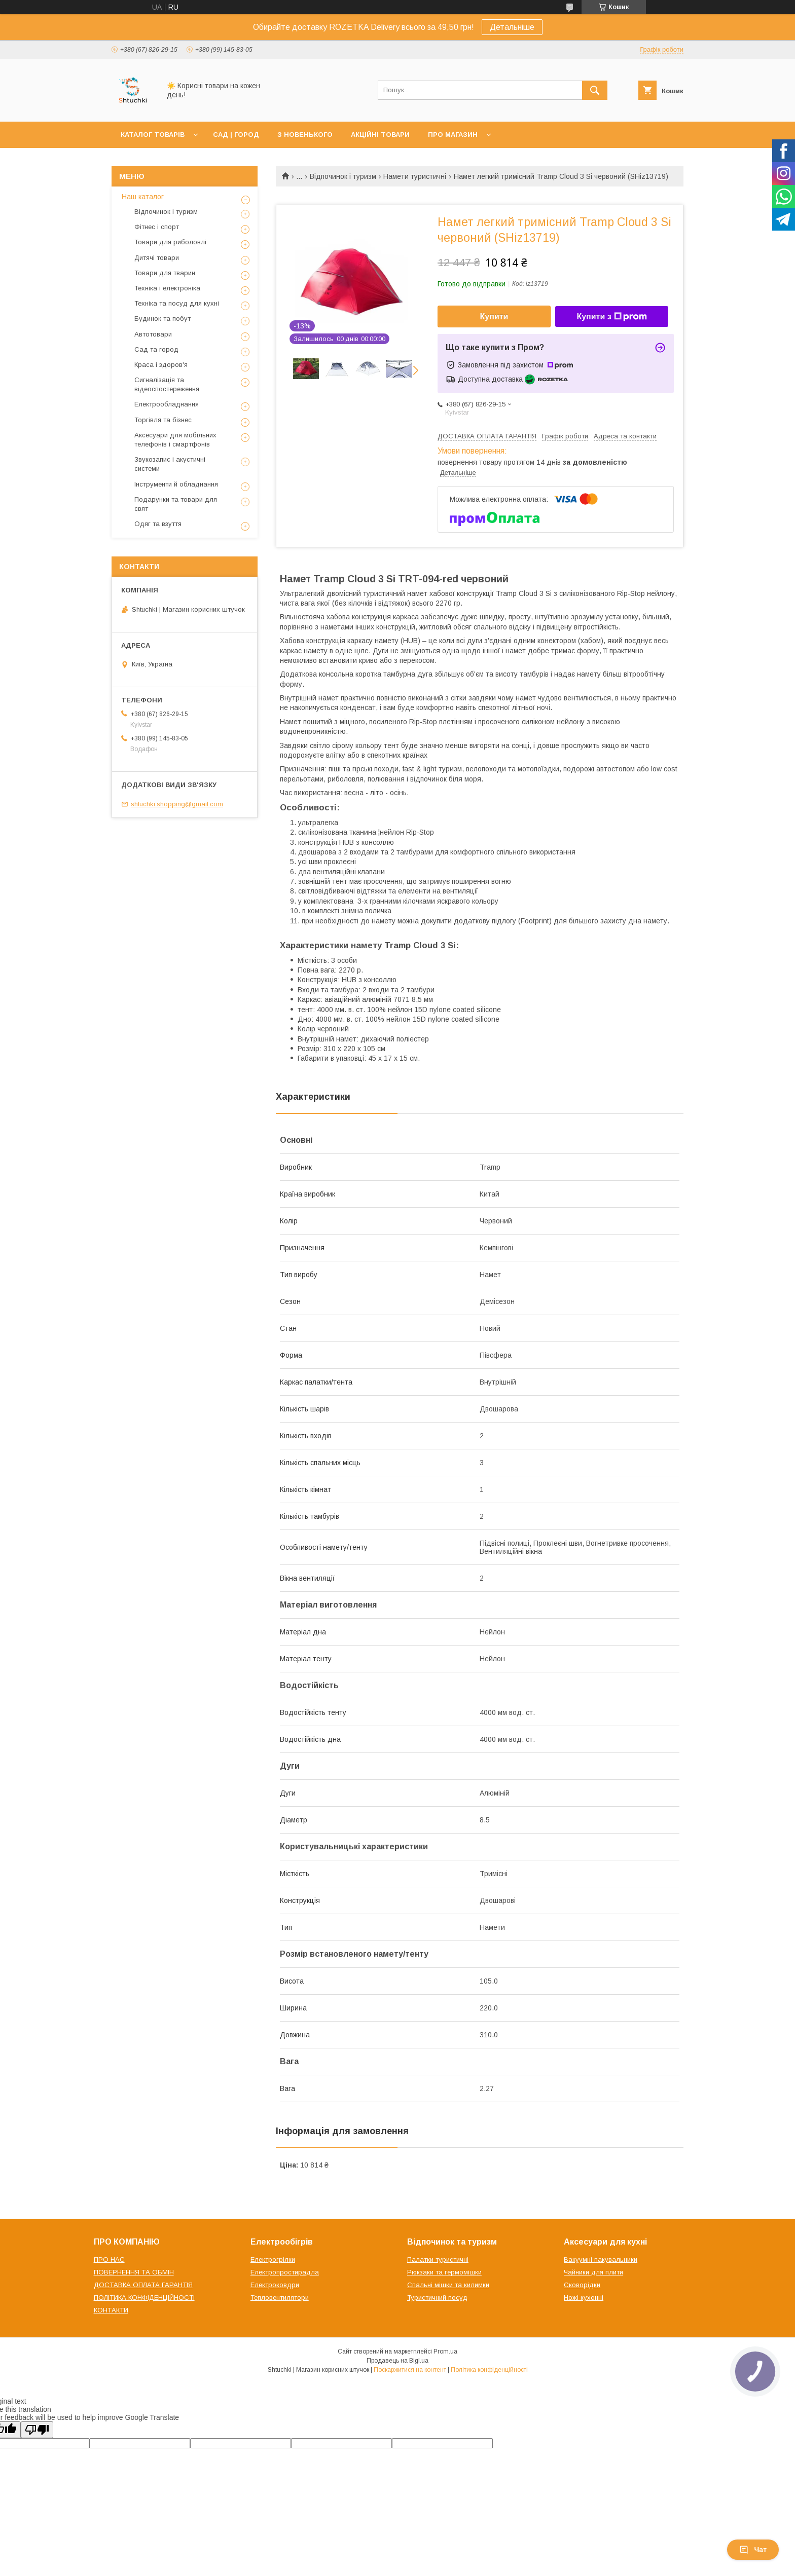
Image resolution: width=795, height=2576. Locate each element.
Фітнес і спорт (156, 227)
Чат (753, 2549)
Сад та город (156, 349)
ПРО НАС (109, 2259)
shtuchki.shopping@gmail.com (177, 804)
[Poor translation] (37, 2429)
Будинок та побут (162, 318)
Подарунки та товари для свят (175, 504)
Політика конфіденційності (489, 2369)
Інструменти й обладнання (176, 484)
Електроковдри (274, 2285)
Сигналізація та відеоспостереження (166, 384)
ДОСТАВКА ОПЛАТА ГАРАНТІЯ (143, 2285)
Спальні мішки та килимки (448, 2285)
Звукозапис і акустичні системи (169, 464)
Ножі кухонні (583, 2297)
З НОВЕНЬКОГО (305, 134)
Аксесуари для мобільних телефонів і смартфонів (175, 439)
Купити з (611, 316)
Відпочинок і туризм (343, 176)
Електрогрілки (272, 2259)
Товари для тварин (164, 273)
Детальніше (512, 27)
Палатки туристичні (437, 2259)
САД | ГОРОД (236, 134)
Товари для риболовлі (170, 242)
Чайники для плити (593, 2272)
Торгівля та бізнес (163, 420)
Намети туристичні (414, 176)
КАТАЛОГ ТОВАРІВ (153, 134)
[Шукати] (594, 90)
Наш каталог (143, 197)
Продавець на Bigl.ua (397, 2360)
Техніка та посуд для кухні (176, 303)
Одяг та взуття (158, 524)
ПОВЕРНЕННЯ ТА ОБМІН (134, 2272)
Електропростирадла (284, 2272)
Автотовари (153, 334)
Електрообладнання (166, 404)
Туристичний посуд (437, 2297)
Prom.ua (445, 2351)
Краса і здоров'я (161, 364)
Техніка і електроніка (167, 288)
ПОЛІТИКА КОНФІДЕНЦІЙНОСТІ (144, 2297)
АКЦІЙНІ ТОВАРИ (380, 134)
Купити (494, 316)
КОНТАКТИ (111, 2310)
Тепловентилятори (279, 2297)
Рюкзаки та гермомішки (444, 2272)
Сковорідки (582, 2285)
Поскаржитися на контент (410, 2369)
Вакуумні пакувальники (600, 2259)
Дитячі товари (156, 258)
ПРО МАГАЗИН (453, 134)
